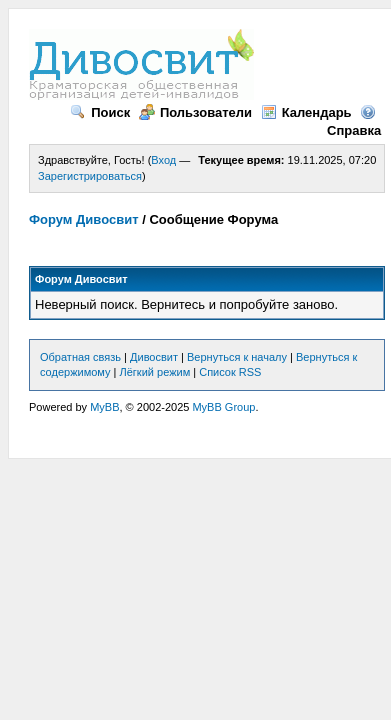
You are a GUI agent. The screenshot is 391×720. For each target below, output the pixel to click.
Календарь (306, 112)
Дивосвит (154, 357)
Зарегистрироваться (90, 176)
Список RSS (230, 372)
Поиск (100, 112)
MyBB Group (223, 407)
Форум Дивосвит (84, 219)
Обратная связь (80, 357)
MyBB (104, 407)
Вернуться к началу (237, 357)
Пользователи (195, 112)
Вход (163, 160)
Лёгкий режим (155, 372)
